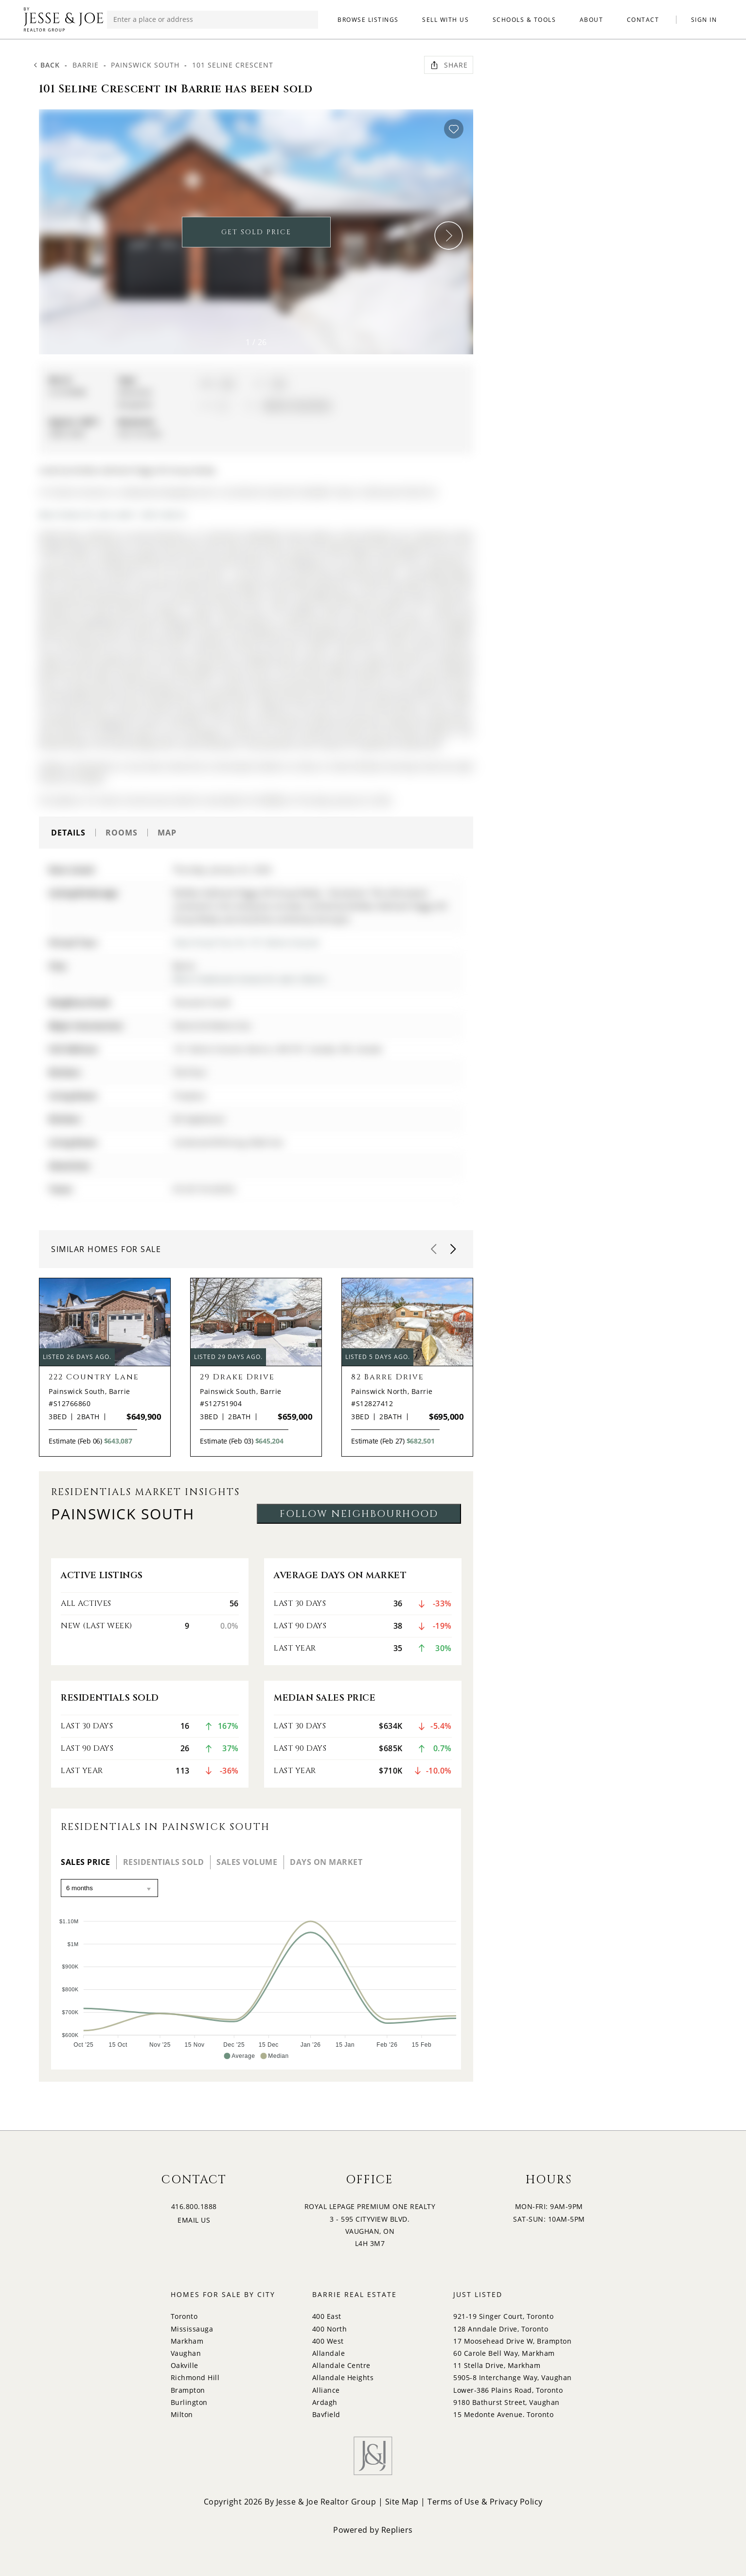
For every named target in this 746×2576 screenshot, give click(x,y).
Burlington (189, 2402)
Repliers (397, 2529)
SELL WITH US (445, 20)
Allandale (328, 2353)
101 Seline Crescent (232, 65)
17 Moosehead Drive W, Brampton (512, 2341)
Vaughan (186, 2353)
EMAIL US (194, 2220)
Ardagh (324, 2402)
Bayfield (326, 2414)
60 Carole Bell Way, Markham (504, 2353)
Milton (182, 2414)
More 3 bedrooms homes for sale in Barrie (249, 979)
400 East (326, 2316)
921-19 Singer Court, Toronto (503, 2316)
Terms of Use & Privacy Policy (485, 2501)
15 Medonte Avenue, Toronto (503, 2414)
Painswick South (145, 65)
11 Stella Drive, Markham (496, 2365)
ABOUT (592, 20)
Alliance (326, 2390)
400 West (328, 2341)
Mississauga (192, 2328)
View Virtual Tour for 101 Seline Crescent (246, 942)
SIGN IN (704, 20)
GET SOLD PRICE (256, 232)
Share (448, 65)
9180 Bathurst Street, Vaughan (506, 2402)
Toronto (184, 2316)
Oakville (184, 2365)
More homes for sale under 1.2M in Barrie (112, 514)
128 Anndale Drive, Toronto (500, 2328)
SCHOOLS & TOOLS (524, 20)
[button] (448, 235)
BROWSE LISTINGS (368, 20)
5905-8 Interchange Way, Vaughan (512, 2377)
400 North (329, 2328)
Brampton (188, 2390)
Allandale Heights (343, 2377)
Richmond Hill (195, 2377)
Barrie (85, 65)
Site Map (402, 2501)
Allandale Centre (341, 2365)
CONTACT (643, 20)
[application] (256, 1984)
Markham (187, 2341)
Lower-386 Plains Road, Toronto (508, 2390)
